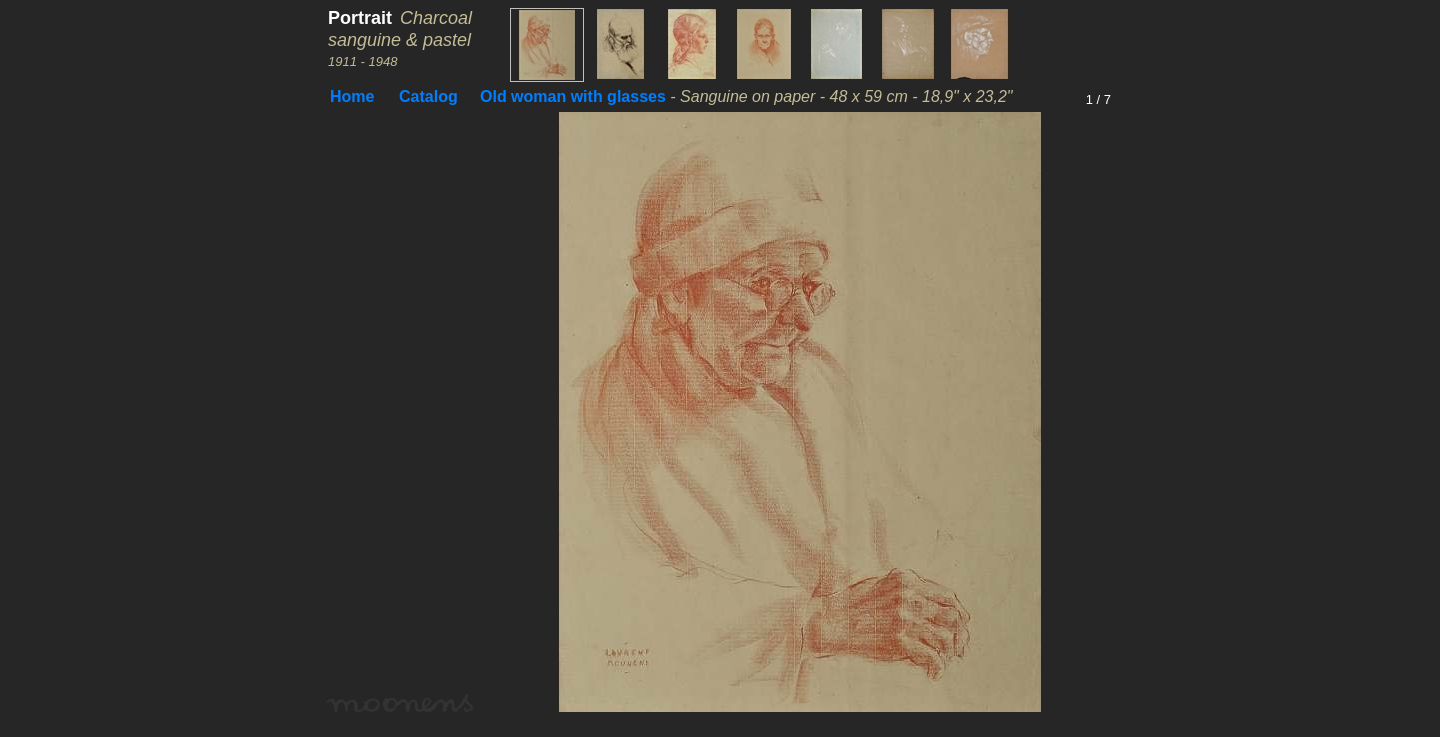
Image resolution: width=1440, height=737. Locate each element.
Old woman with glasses (573, 96)
